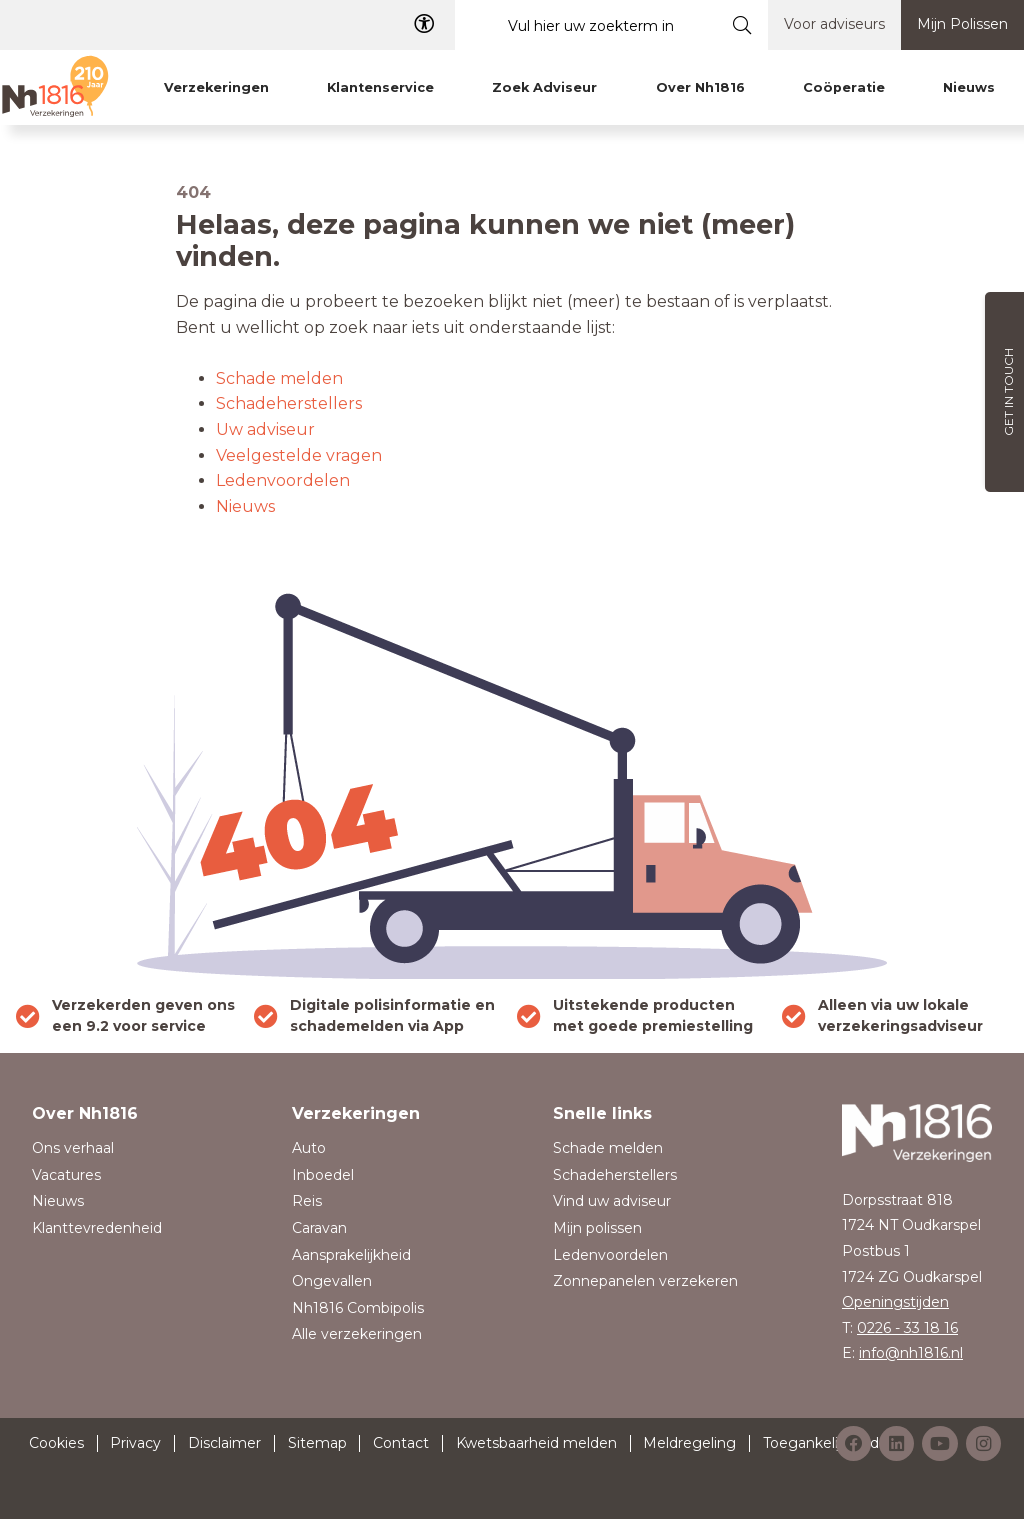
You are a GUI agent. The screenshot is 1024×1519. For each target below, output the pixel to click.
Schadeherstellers (289, 403)
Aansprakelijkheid (351, 1255)
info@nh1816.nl (911, 1353)
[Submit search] (742, 25)
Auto (309, 1148)
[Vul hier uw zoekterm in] (586, 25)
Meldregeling (689, 1443)
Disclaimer (224, 1443)
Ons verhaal (73, 1148)
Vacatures (66, 1175)
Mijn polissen (597, 1228)
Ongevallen (332, 1281)
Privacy (135, 1443)
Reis (307, 1201)
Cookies (56, 1443)
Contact (401, 1443)
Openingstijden (895, 1302)
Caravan (319, 1228)
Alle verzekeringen (357, 1334)
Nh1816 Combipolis (358, 1308)
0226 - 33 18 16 (907, 1328)
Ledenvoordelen (283, 480)
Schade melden (279, 378)
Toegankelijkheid (821, 1443)
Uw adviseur (265, 429)
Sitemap (317, 1443)
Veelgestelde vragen (299, 455)
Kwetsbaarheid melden (536, 1443)
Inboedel (323, 1175)
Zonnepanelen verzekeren (645, 1281)
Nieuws (245, 506)
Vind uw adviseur (612, 1201)
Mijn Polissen (962, 24)
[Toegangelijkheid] (424, 24)
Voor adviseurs (834, 24)
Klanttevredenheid (97, 1228)
